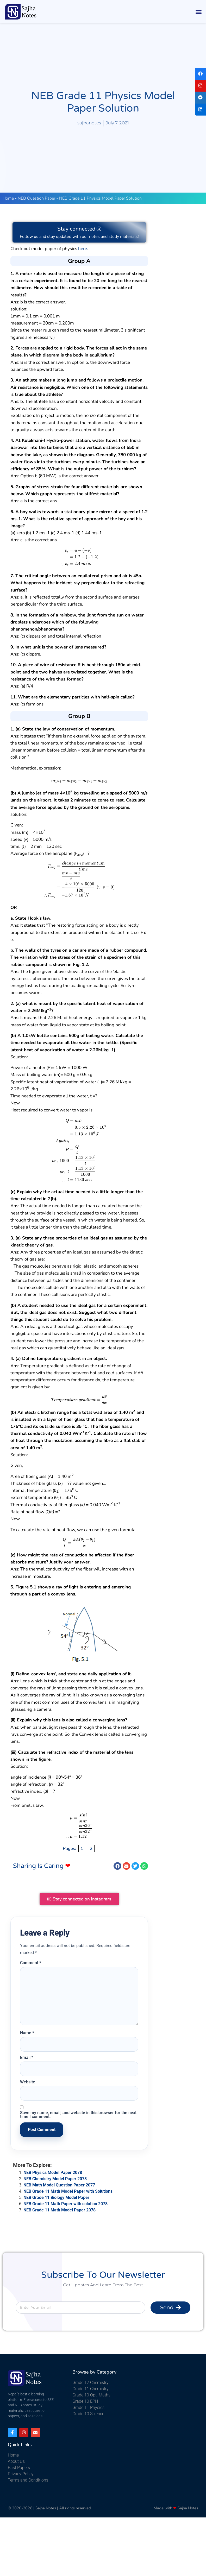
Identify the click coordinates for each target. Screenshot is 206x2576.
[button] (199, 12)
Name (27, 2034)
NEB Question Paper (36, 198)
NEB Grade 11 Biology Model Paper (56, 2198)
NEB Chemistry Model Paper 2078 (55, 2179)
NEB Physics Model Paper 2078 (52, 2173)
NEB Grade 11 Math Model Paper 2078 (59, 2210)
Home (8, 198)
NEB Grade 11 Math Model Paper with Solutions (68, 2192)
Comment (30, 1964)
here (82, 249)
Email (26, 2058)
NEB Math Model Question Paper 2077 (59, 2185)
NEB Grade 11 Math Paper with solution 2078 (65, 2204)
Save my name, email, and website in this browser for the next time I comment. (78, 2115)
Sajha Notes (45, 2508)
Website (27, 2083)
